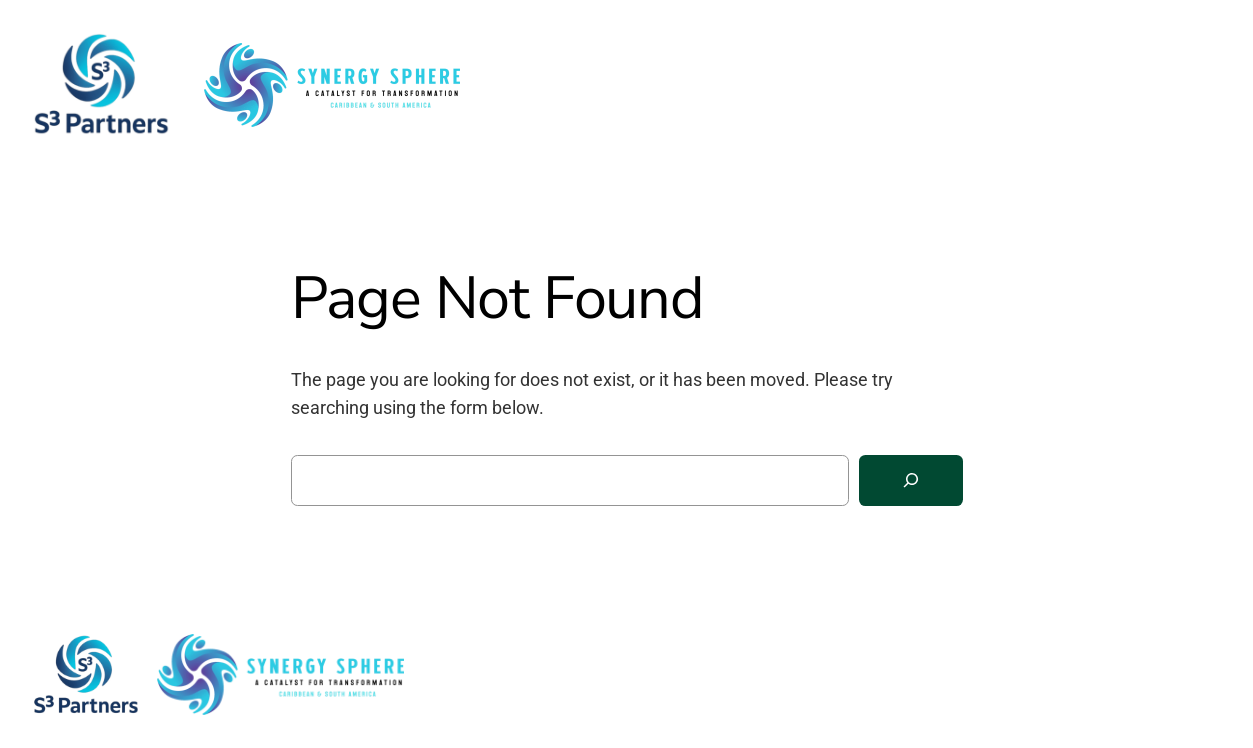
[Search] (911, 480)
